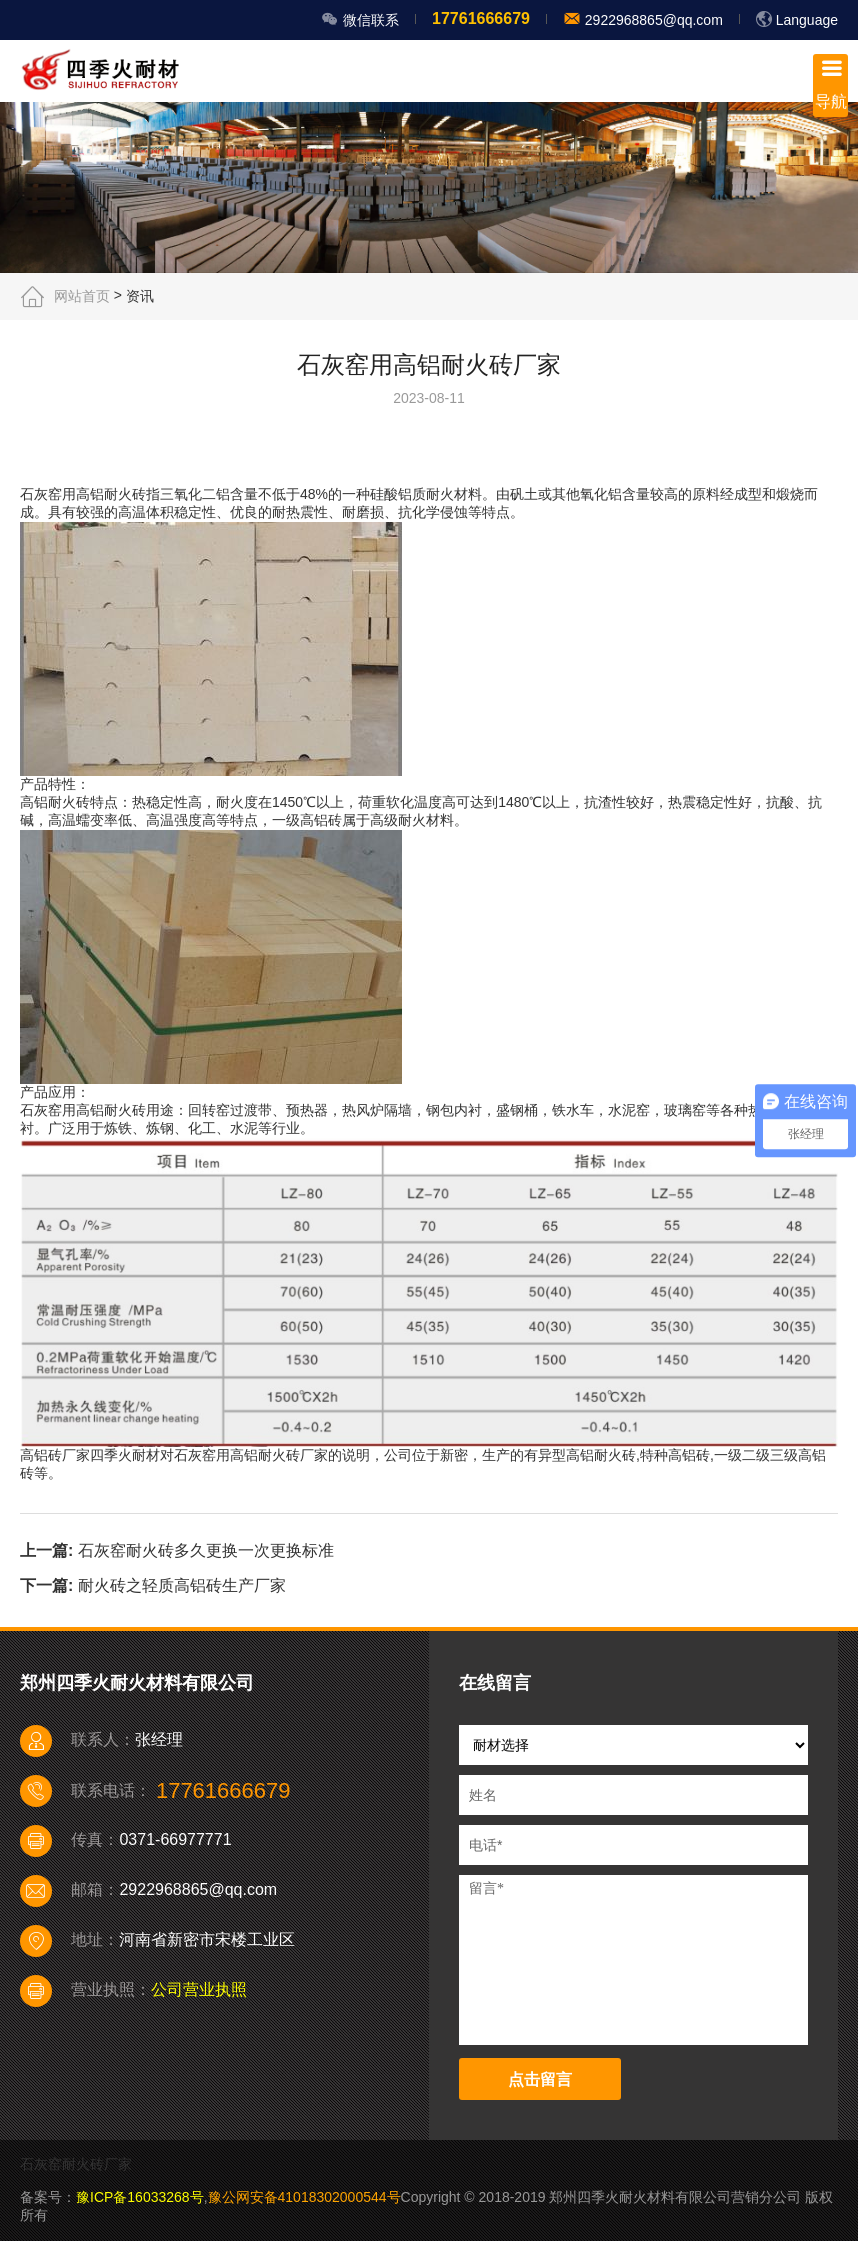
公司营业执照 (199, 1989)
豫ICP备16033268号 (140, 2197)
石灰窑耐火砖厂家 (76, 2164)
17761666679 (481, 18)
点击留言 (540, 2079)
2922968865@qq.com (652, 20)
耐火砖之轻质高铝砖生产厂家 (182, 1585)
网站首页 (82, 296)
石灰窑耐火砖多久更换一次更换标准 (206, 1550)
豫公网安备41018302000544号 (304, 2197)
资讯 (140, 296)
